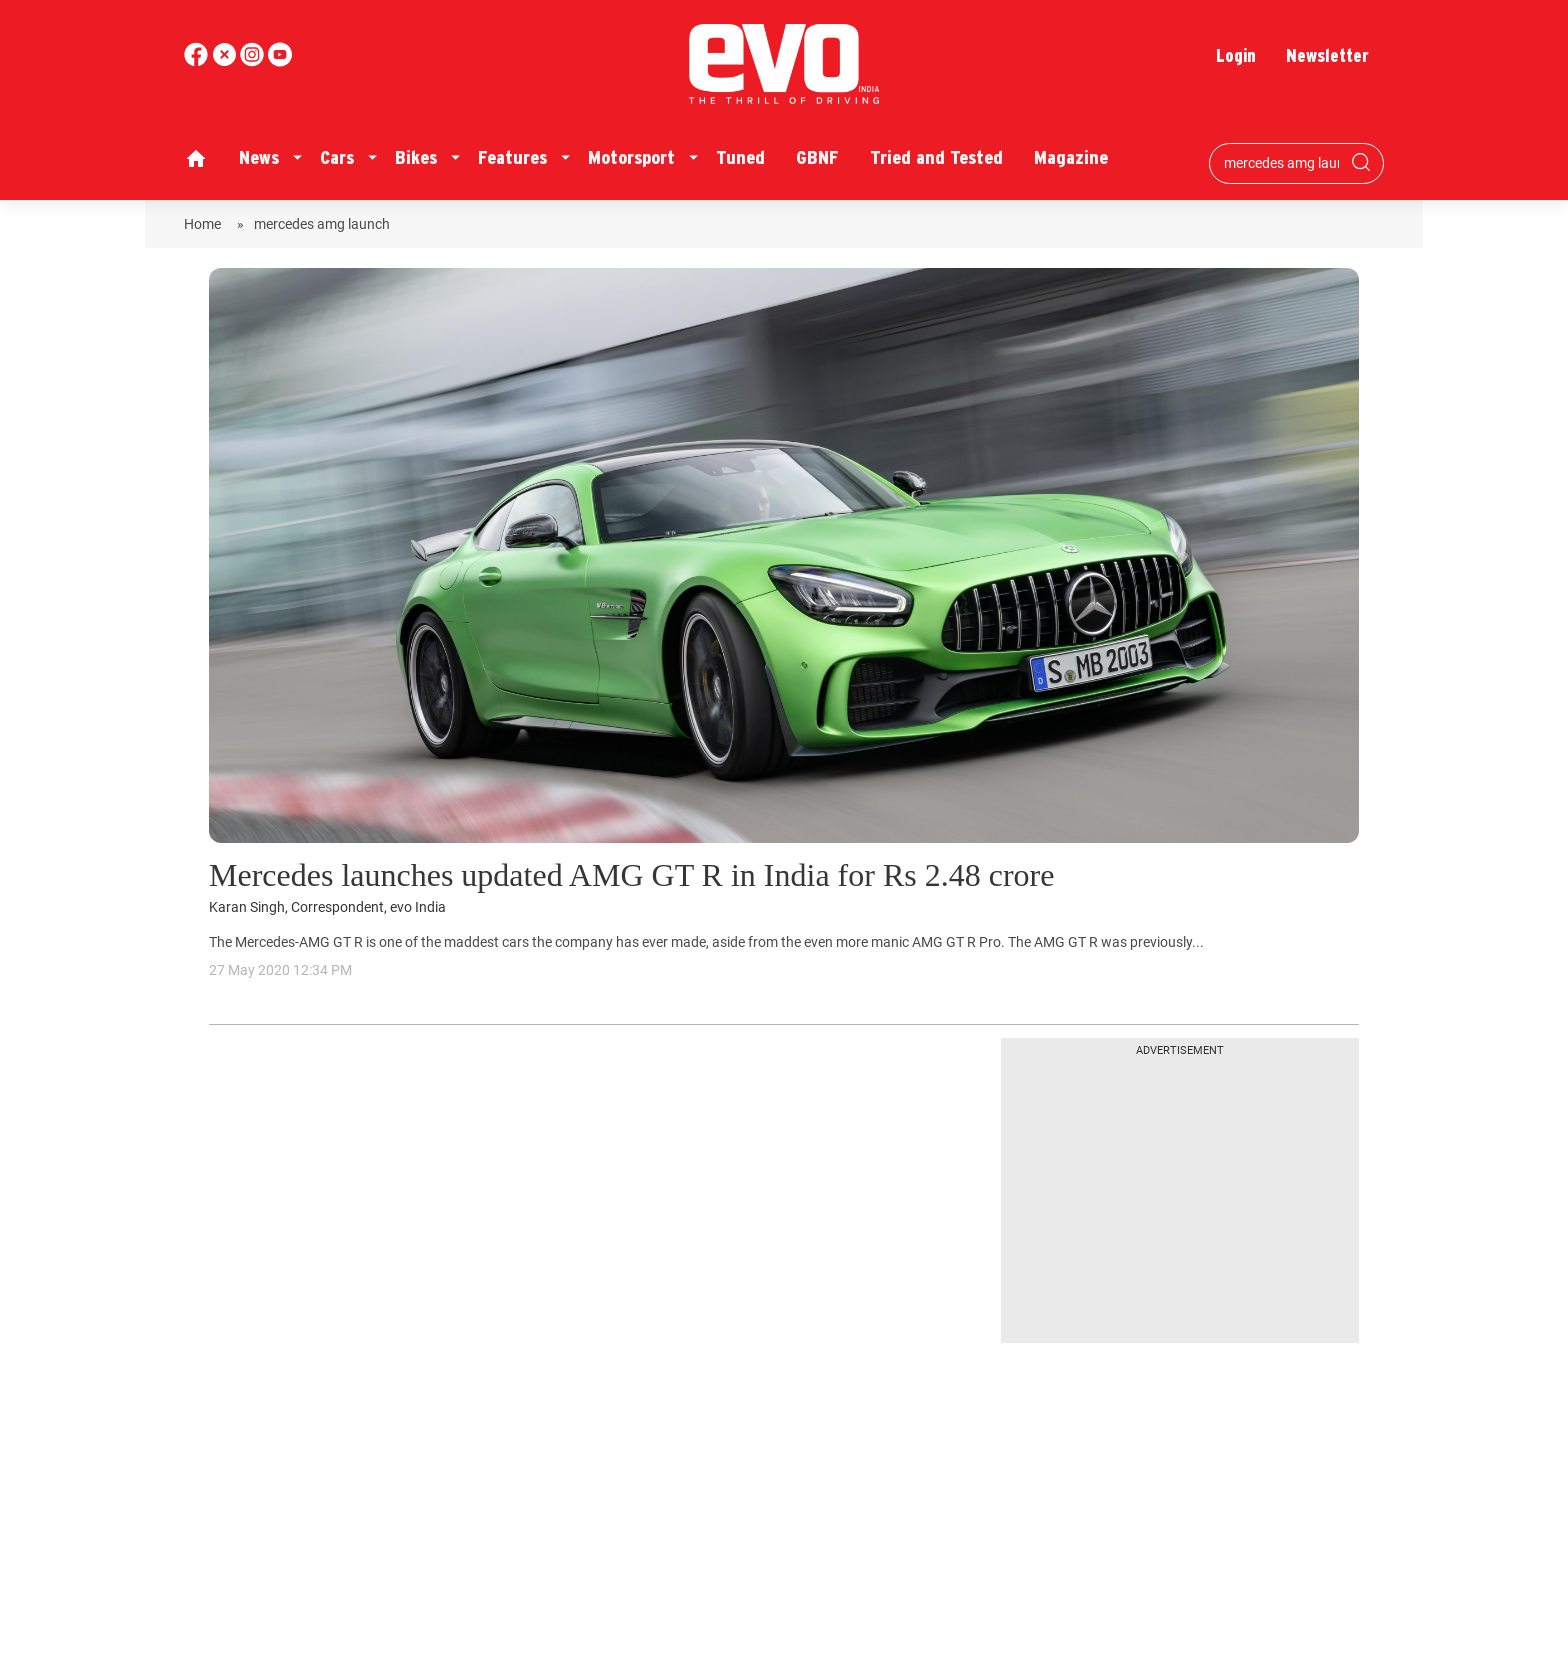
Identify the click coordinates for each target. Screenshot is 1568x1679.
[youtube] (254, 61)
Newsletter (1327, 55)
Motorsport (631, 157)
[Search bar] (1281, 163)
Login (1236, 55)
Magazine (1071, 157)
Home (205, 224)
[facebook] (198, 61)
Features (512, 157)
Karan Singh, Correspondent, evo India (327, 907)
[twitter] (226, 61)
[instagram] (280, 61)
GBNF (817, 157)
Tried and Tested (936, 157)
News (259, 157)
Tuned (740, 157)
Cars (337, 157)
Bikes (416, 157)
